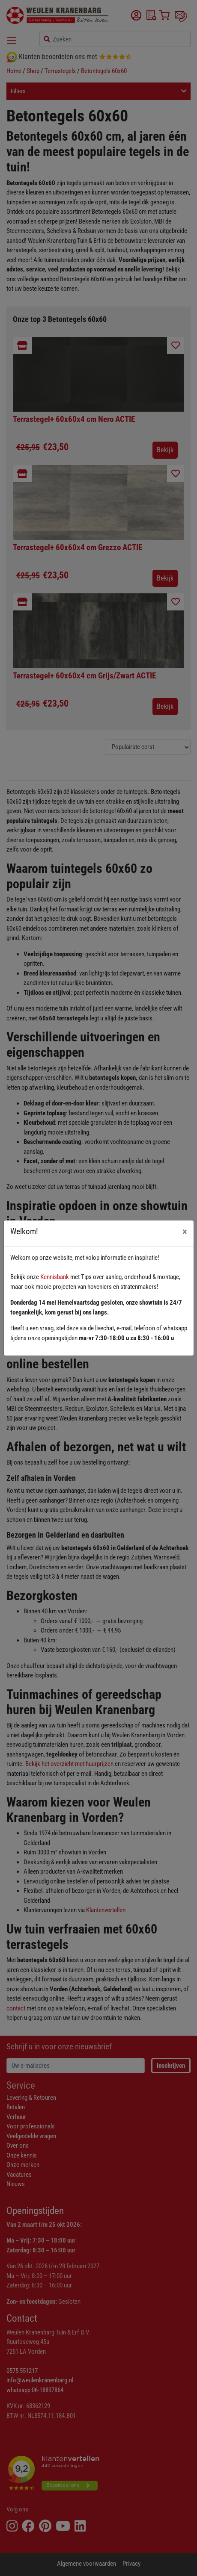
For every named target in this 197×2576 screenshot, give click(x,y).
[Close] (185, 1231)
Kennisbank (54, 1277)
